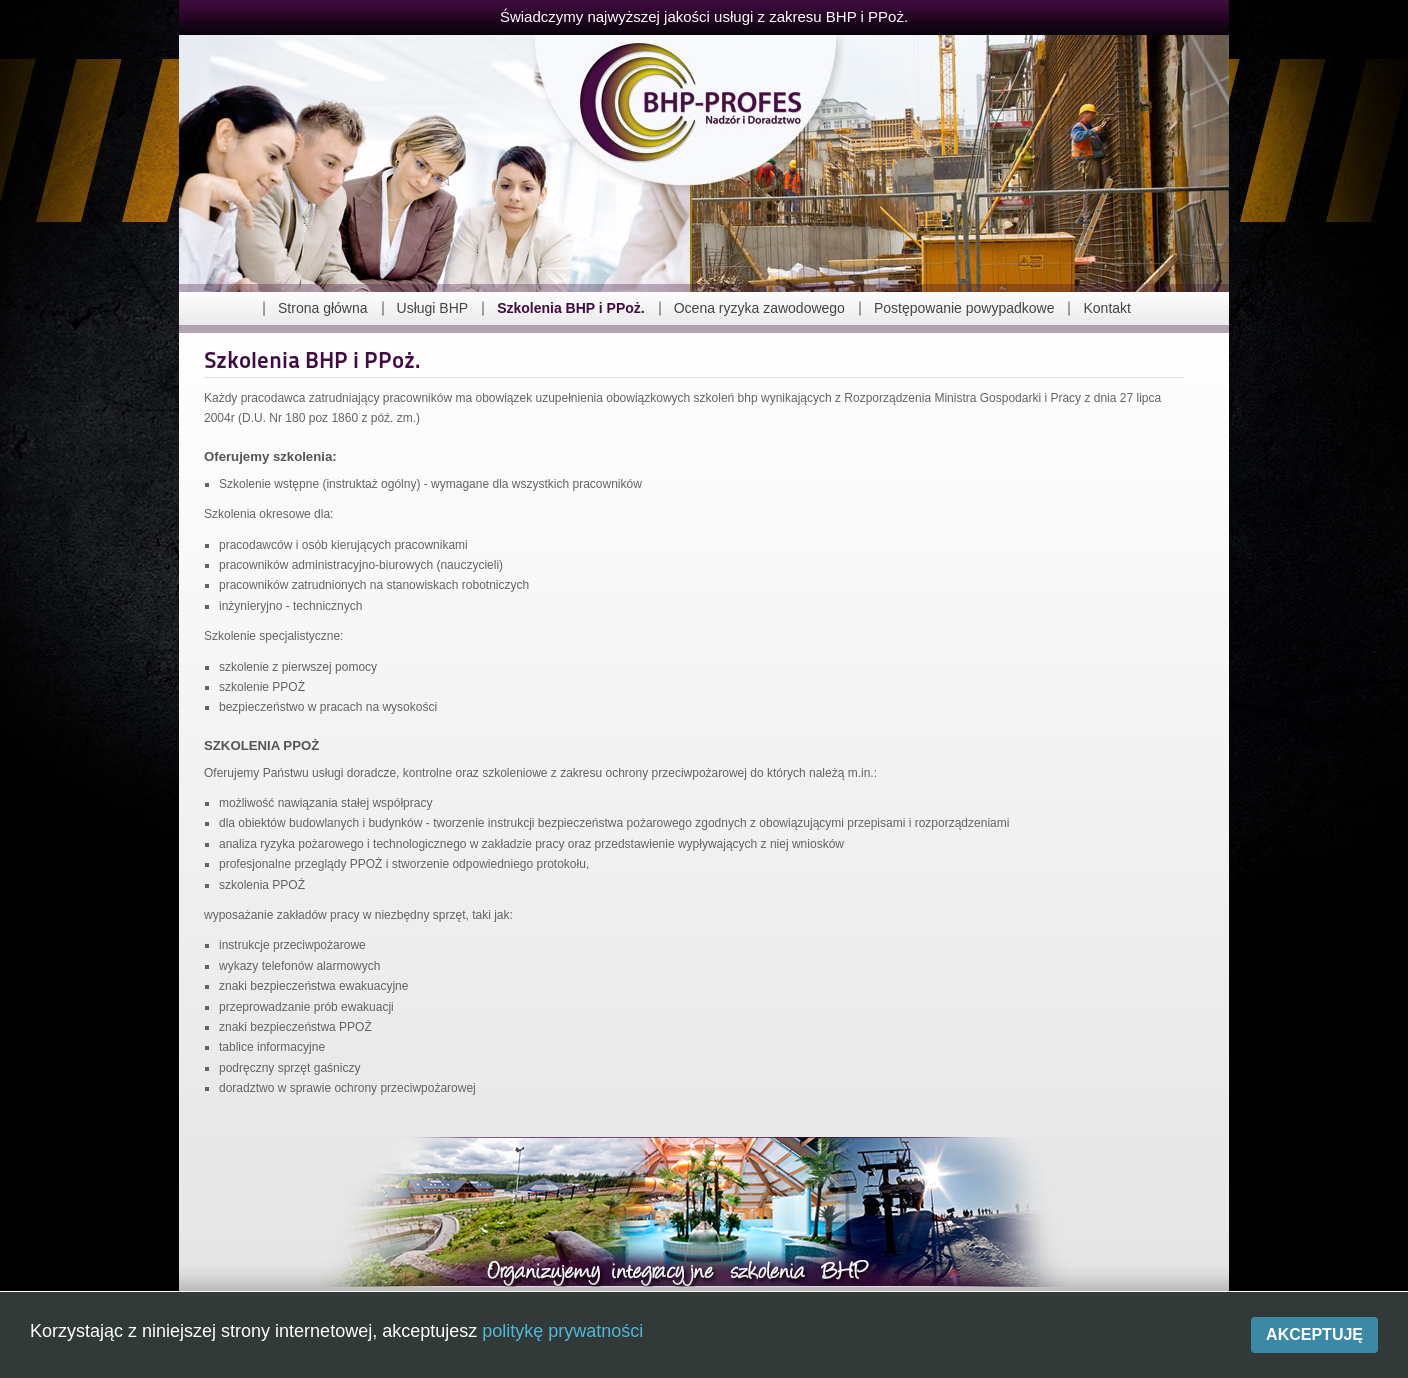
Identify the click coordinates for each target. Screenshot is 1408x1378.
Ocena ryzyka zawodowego (759, 308)
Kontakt (1106, 308)
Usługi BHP (433, 308)
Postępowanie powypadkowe (964, 308)
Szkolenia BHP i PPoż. (571, 308)
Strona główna (323, 308)
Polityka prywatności (840, 1351)
